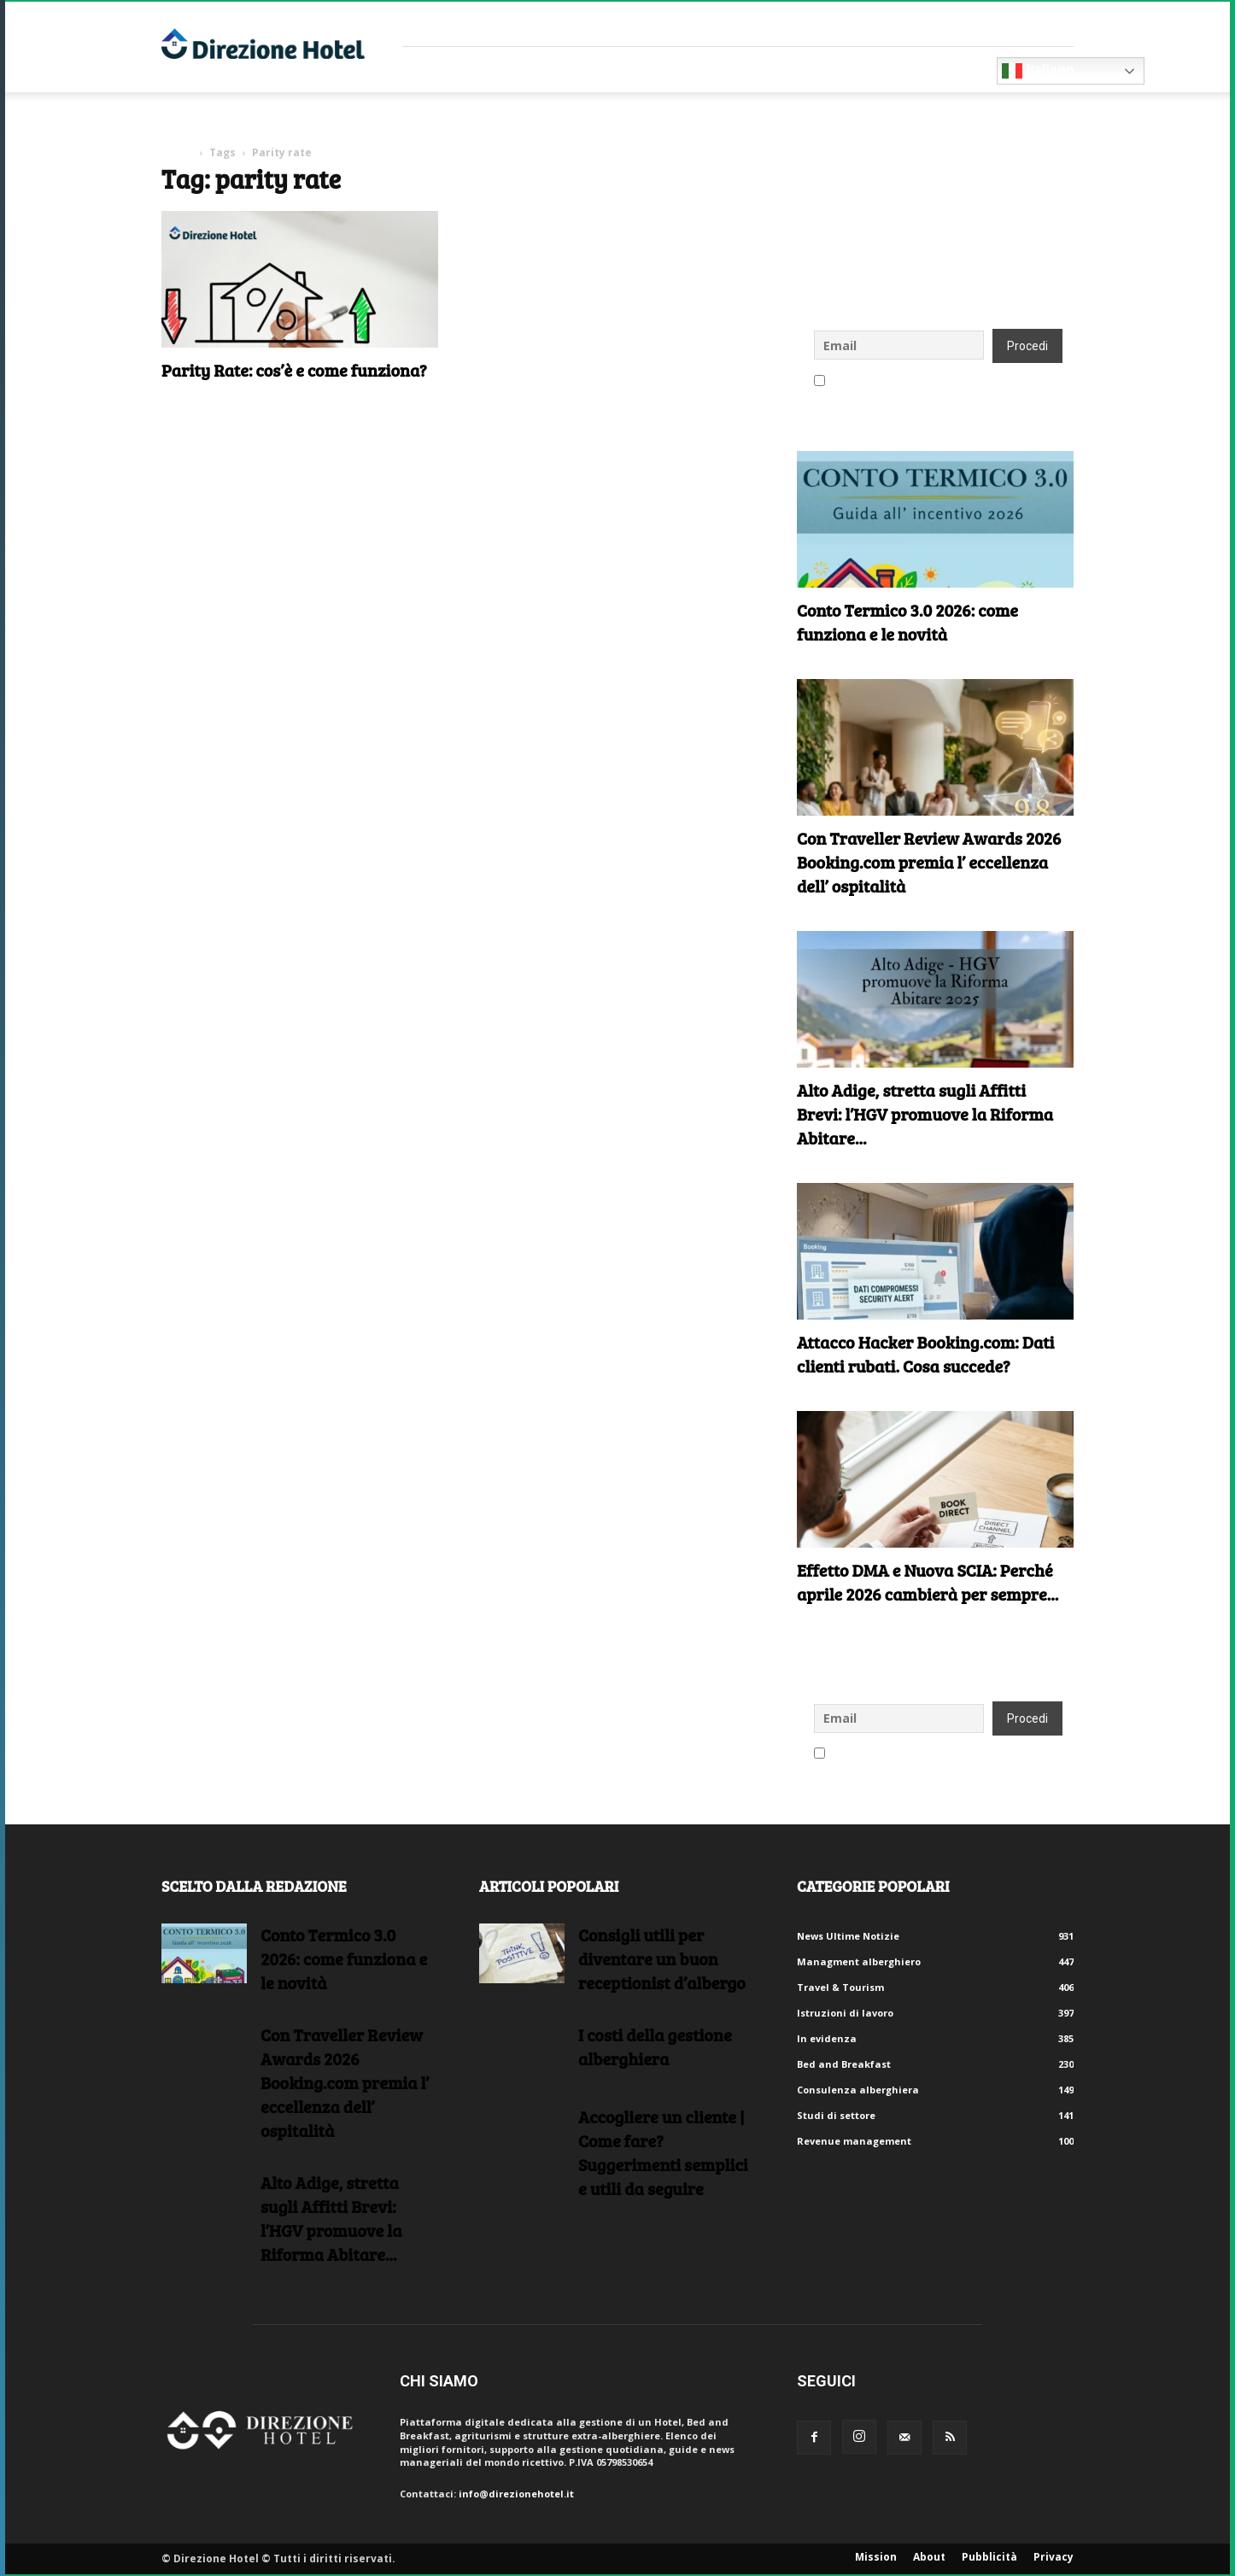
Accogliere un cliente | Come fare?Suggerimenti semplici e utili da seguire (663, 2152)
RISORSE (664, 69)
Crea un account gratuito (960, 23)
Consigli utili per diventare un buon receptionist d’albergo (662, 1958)
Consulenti (563, 69)
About (929, 2557)
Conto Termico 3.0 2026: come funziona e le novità (907, 622)
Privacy (1053, 2557)
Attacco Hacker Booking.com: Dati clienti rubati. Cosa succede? (926, 1354)
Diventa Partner (920, 69)
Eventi (741, 69)
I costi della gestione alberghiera (655, 2046)
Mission (876, 2557)
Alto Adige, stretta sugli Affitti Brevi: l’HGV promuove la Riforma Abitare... (925, 1114)
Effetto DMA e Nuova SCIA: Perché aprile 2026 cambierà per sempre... (927, 1582)
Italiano (1038, 71)
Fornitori (453, 69)
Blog (810, 69)
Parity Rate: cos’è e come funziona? (294, 370)
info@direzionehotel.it (516, 2493)
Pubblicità (989, 2557)
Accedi (1057, 23)
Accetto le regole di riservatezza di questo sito (935, 382)
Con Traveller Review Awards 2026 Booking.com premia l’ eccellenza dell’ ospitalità (929, 862)
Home (177, 152)
